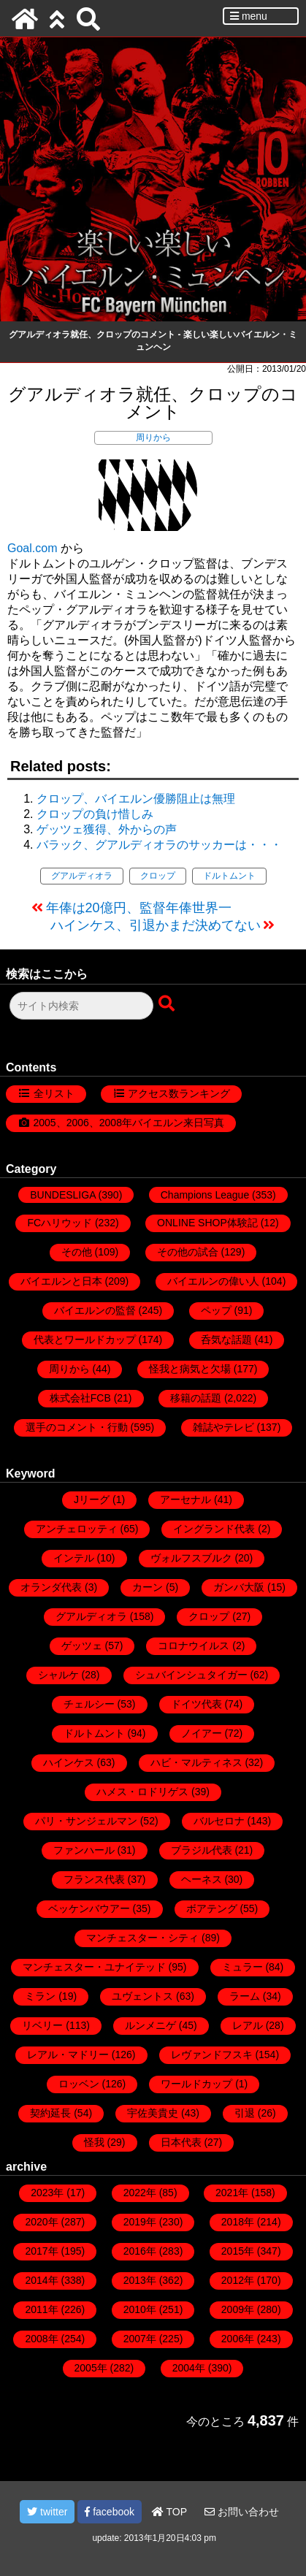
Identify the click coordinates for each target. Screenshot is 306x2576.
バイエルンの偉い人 (213, 1281)
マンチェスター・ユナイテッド (94, 1967)
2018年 (237, 2222)
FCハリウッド (59, 1222)
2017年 (41, 2251)
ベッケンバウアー (89, 1908)
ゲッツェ (81, 1645)
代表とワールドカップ (85, 1339)
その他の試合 (187, 1252)
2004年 (188, 2368)
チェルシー (89, 1704)
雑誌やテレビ (223, 1427)
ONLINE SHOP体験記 (207, 1222)
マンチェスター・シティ (142, 1938)
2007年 (139, 2338)
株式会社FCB (80, 1398)
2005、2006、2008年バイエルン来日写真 (129, 1122)
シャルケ (58, 1675)
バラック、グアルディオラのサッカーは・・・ (159, 844)
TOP (169, 2512)
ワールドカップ (196, 2084)
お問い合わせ (241, 2512)
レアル (247, 2025)
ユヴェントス (142, 1996)
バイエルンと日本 (61, 1281)
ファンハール (84, 1850)
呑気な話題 (226, 1339)
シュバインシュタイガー (191, 1675)
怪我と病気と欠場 (190, 1369)
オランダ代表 (51, 1587)
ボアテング (211, 1908)
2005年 (90, 2368)
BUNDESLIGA (62, 1195)
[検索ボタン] (167, 1004)
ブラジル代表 (201, 1850)
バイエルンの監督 (95, 1310)
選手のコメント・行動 (77, 1427)
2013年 (139, 2280)
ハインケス (68, 1762)
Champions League (205, 1195)
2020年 (41, 2222)
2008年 (41, 2338)
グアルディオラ (81, 876)
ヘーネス (201, 1879)
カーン (147, 1587)
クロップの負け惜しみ (95, 814)
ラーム (244, 1996)
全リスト (54, 1093)
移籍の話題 (195, 1398)
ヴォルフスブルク (191, 1558)
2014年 (41, 2280)
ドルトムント (229, 876)
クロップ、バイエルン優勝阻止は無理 (136, 798)
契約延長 (50, 2113)
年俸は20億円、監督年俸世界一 (139, 908)
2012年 (237, 2280)
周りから (153, 437)
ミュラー (242, 1967)
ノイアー (201, 1733)
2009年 (237, 2309)
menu (248, 16)
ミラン (40, 1996)
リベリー (42, 2025)
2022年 (139, 2192)
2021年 (231, 2192)
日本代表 (181, 2142)
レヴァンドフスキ (212, 2054)
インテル (73, 1558)
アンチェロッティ (77, 1528)
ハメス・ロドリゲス (142, 1791)
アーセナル (185, 1499)
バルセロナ (219, 1821)
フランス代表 (94, 1879)
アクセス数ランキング (179, 1093)
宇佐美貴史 (152, 2113)
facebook (109, 2512)
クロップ (157, 876)
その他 (76, 1252)
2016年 (139, 2251)
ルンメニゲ (150, 2025)
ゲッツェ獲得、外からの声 (107, 829)
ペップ (216, 1310)
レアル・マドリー (68, 2054)
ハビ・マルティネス (196, 1762)
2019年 (139, 2222)
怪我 (94, 2142)
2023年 (47, 2192)
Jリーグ (92, 1499)
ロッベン (78, 2084)
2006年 (237, 2338)
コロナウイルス (193, 1645)
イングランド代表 (214, 1528)
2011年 (41, 2309)
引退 (244, 2113)
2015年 (237, 2251)
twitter (47, 2512)
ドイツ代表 (196, 1704)
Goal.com (32, 548)
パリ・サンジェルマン (86, 1821)
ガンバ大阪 (238, 1587)
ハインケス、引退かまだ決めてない (155, 925)
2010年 (139, 2309)
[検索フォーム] (81, 1006)
